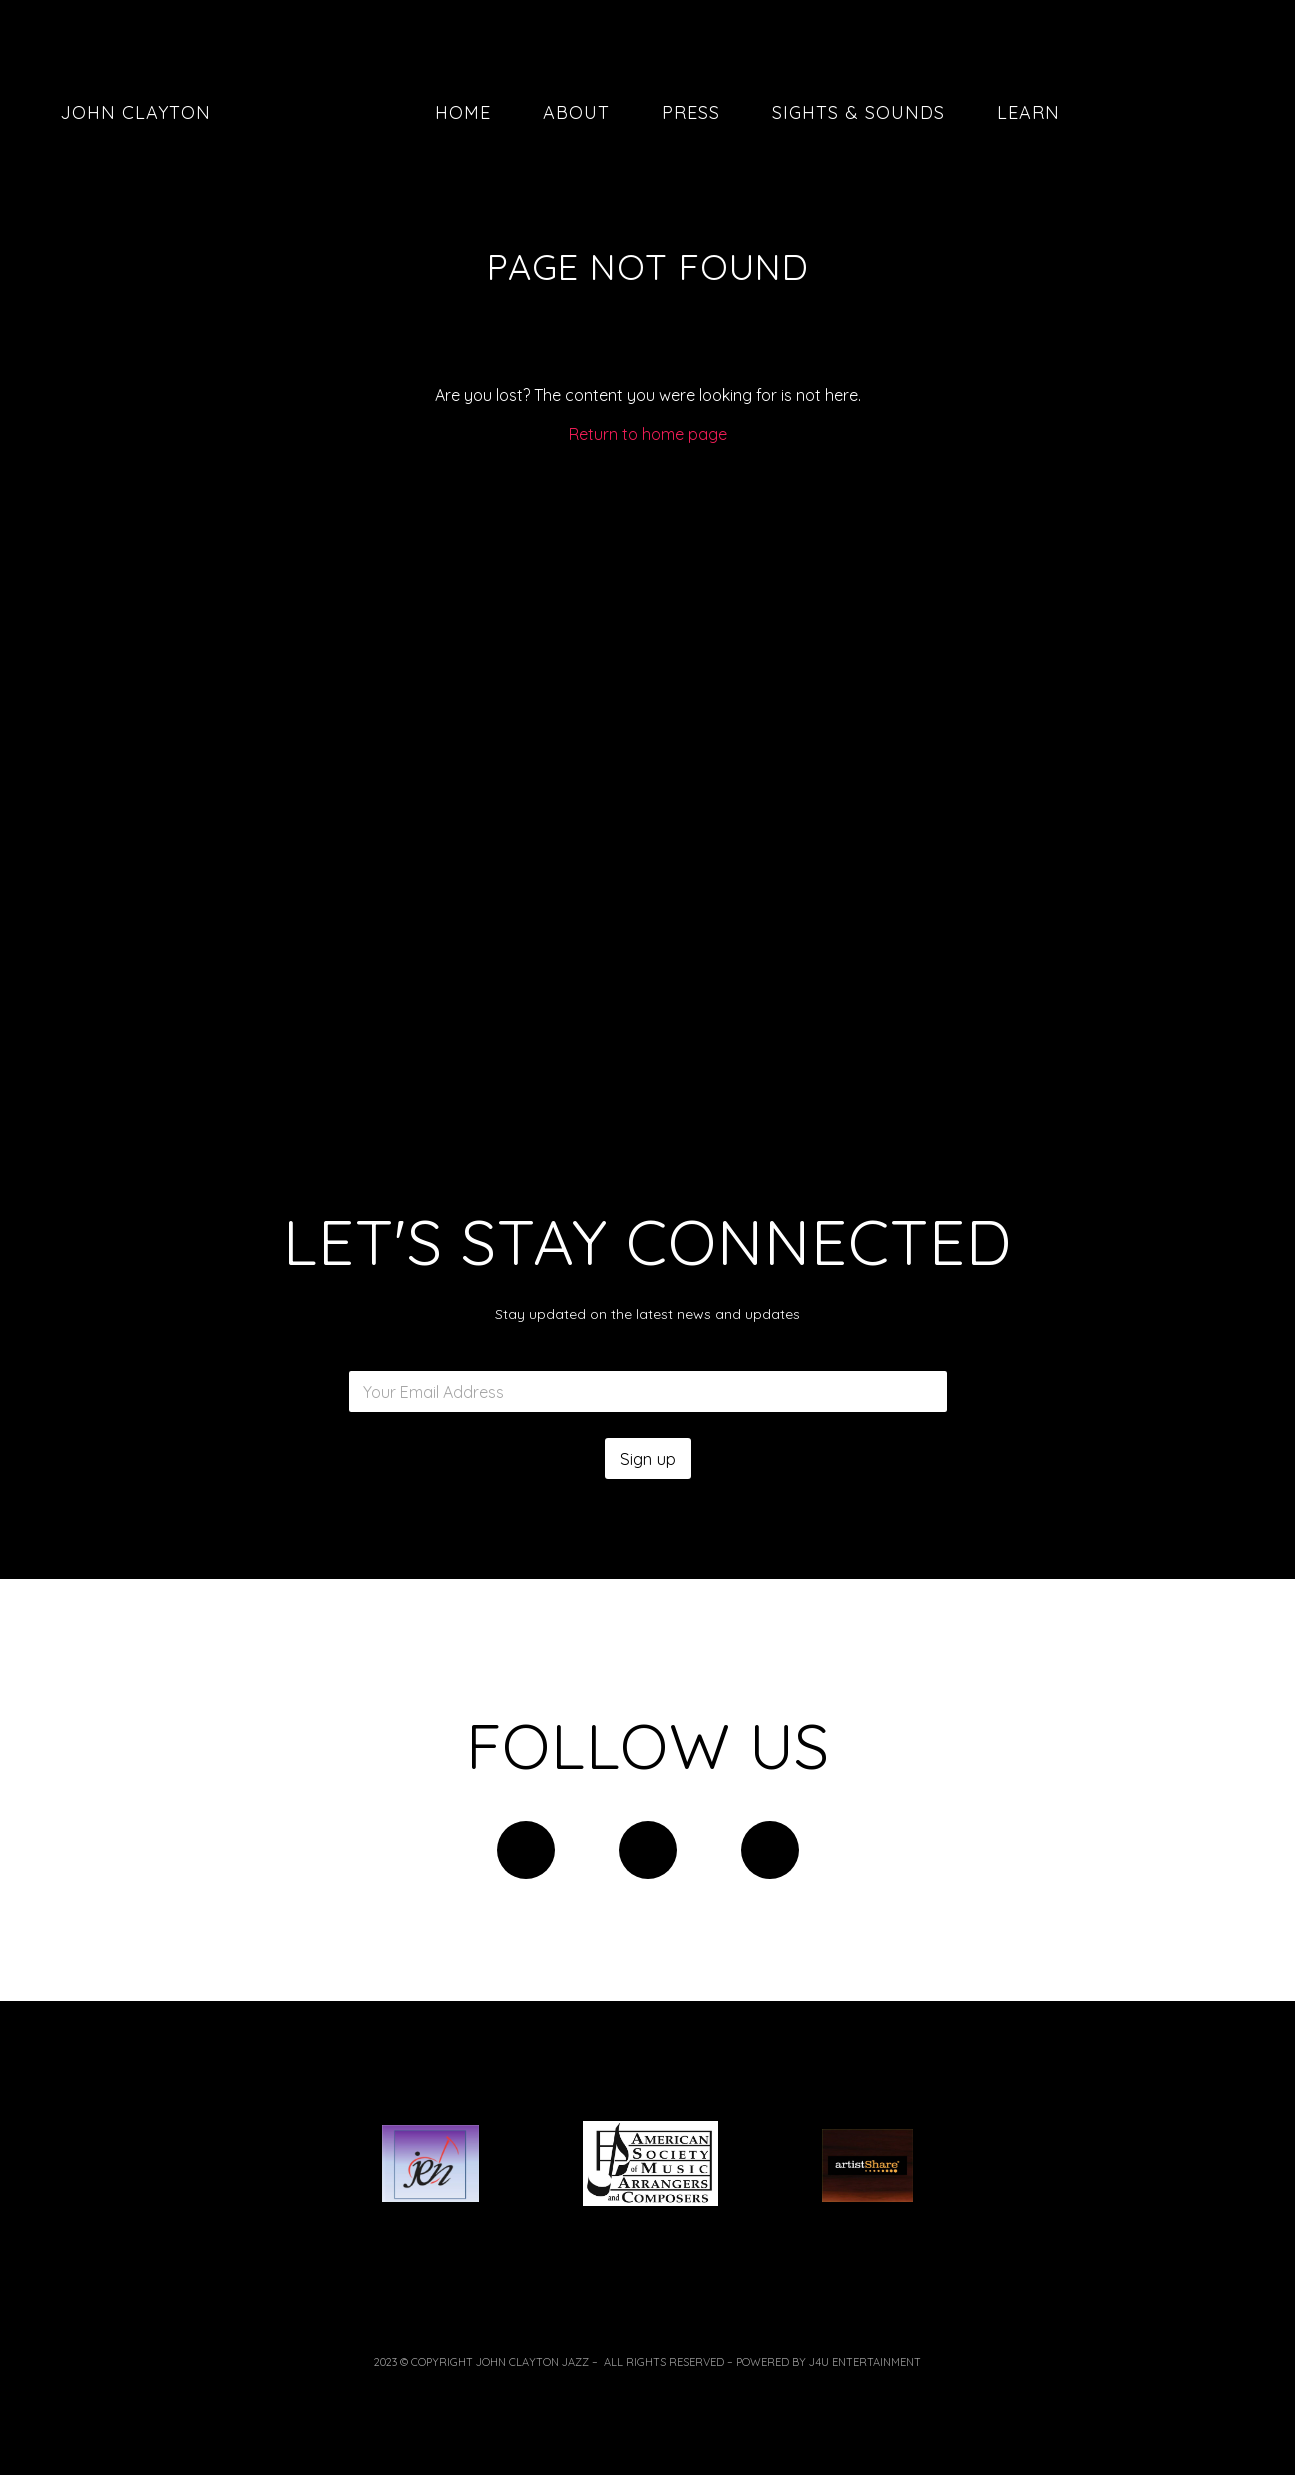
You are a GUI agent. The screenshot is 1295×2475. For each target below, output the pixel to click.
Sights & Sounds (858, 112)
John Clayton (130, 112)
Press (691, 112)
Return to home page (648, 434)
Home (463, 112)
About (576, 112)
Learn (1028, 112)
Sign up (648, 1458)
